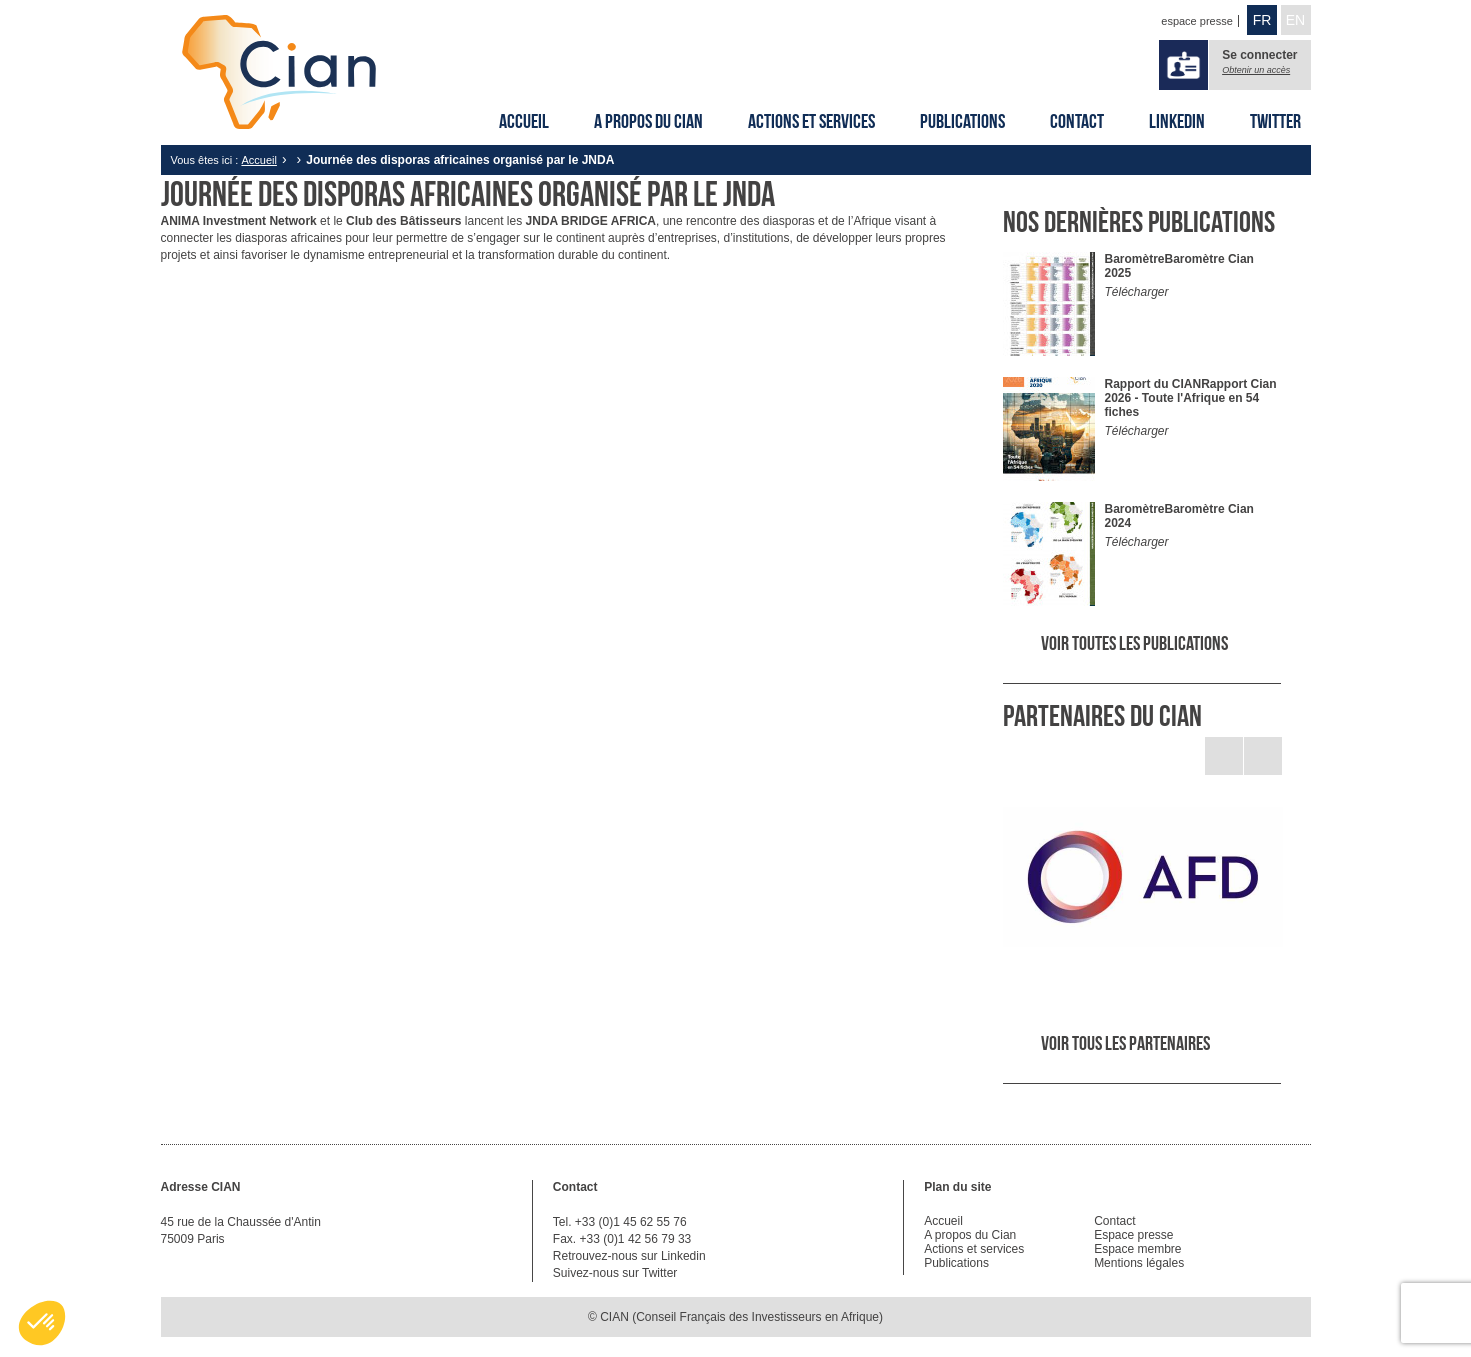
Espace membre (1137, 1249)
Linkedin (1177, 121)
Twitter (1275, 121)
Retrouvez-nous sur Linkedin (629, 1256)
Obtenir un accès (1256, 70)
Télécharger (1137, 292)
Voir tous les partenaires (1125, 1043)
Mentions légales (1139, 1263)
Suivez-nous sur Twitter (615, 1273)
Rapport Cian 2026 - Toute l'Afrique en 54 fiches (1191, 398)
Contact (1077, 121)
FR (1262, 20)
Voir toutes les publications (1134, 643)
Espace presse (1133, 1235)
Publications (962, 121)
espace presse (1197, 21)
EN (1295, 20)
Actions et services (811, 121)
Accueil (524, 121)
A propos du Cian (648, 121)
